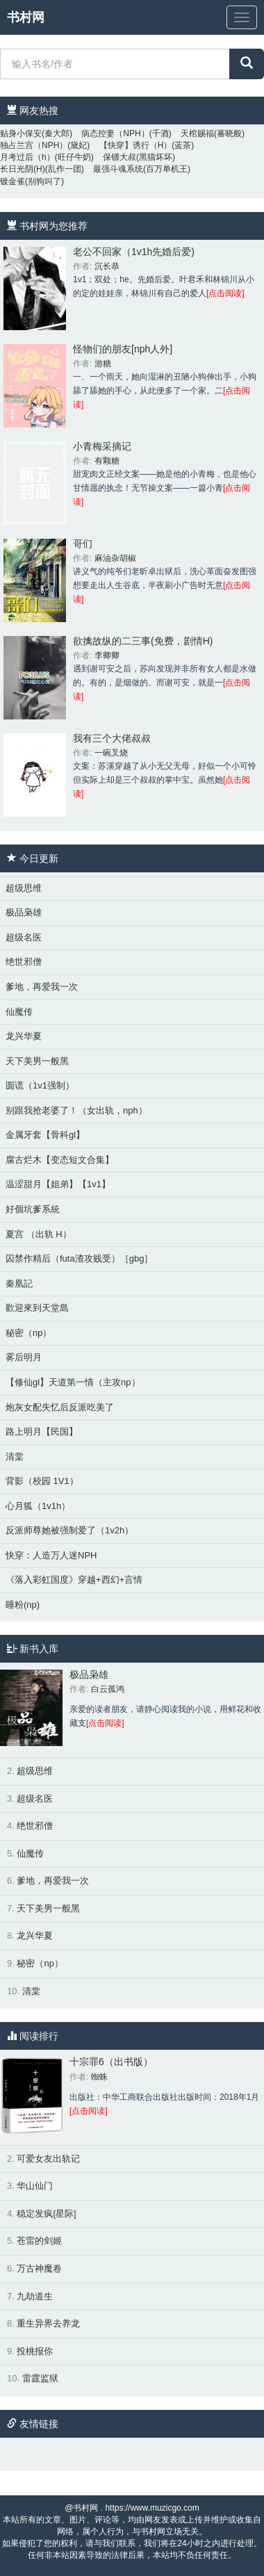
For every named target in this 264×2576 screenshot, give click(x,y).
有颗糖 (106, 461)
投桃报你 (35, 2351)
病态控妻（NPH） (115, 133)
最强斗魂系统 (118, 169)
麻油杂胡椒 (115, 558)
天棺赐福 (197, 133)
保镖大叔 (119, 157)
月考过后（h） (27, 157)
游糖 (102, 363)
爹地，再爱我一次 (42, 986)
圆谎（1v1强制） (40, 1085)
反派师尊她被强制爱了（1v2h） (69, 1530)
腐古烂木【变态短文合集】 (60, 1160)
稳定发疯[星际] (46, 2213)
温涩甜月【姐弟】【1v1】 (58, 1184)
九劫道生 (35, 2296)
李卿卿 (106, 655)
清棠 (15, 1456)
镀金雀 (12, 181)
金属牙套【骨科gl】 (45, 1135)
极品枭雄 (24, 912)
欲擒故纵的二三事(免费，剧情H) (143, 640)
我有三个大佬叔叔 (112, 738)
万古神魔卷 (39, 2268)
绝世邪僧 (24, 961)
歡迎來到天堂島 (37, 1308)
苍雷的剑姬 (39, 2240)
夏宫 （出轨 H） (39, 1234)
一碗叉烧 (111, 753)
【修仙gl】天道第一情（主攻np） (73, 1382)
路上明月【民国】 (42, 1431)
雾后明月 (24, 1357)
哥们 (82, 543)
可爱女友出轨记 (48, 2158)
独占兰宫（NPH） (33, 145)
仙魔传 (19, 1011)
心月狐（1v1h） (38, 1506)
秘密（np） (28, 1333)
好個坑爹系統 (33, 1209)
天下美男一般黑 (37, 1061)
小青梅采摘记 (102, 446)
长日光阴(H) (22, 169)
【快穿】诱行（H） (135, 145)
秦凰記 (19, 1283)
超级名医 (24, 937)
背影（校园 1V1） (42, 1481)
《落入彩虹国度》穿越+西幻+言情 (74, 1579)
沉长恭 (106, 266)
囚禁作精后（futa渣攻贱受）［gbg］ (79, 1258)
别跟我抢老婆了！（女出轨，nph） (76, 1110)
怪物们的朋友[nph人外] (122, 348)
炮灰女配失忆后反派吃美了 (60, 1407)
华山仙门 (35, 2185)
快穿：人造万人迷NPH (51, 1555)
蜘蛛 (99, 2077)
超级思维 (24, 888)
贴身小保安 (21, 133)
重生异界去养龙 (48, 2323)
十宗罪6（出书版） (111, 2061)
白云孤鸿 (107, 1689)
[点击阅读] (225, 293)
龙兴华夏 (24, 1036)
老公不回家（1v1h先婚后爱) (134, 251)
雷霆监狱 (40, 2378)
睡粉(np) (23, 1604)
